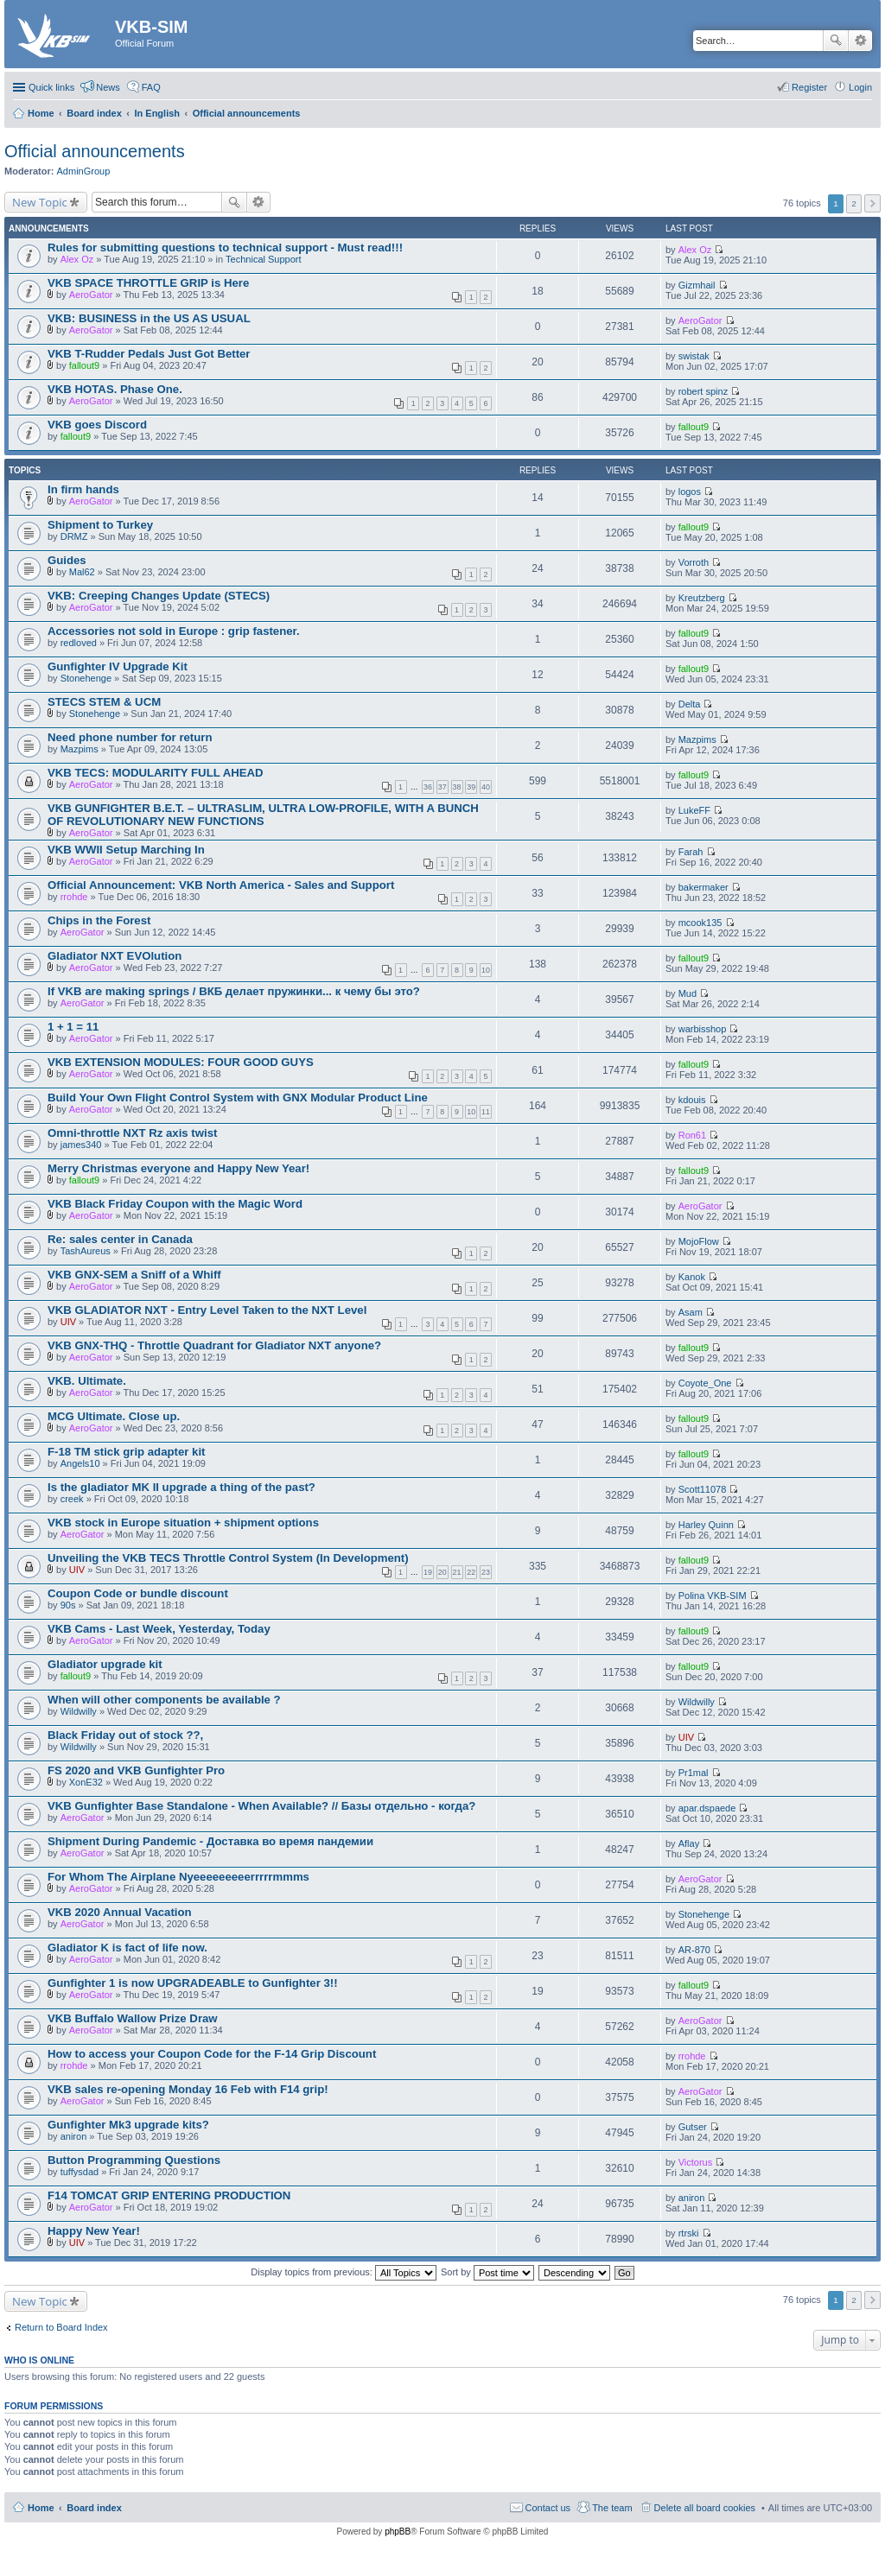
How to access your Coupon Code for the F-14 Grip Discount (212, 2053)
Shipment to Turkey (100, 524)
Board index (94, 2508)
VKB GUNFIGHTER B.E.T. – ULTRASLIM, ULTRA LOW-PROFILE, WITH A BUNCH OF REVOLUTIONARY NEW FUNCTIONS (263, 815)
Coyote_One (705, 1383)
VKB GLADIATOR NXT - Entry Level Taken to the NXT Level (207, 1310)
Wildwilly (78, 1711)
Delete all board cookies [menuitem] (704, 2508)
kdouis (692, 1099)
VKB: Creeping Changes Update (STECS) (159, 595)
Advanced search (860, 40)
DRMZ (74, 536)
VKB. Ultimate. (87, 1380)
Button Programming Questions (134, 2160)
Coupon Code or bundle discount (138, 1593)
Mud (687, 993)
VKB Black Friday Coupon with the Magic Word (175, 1203)
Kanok (691, 1277)
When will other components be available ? (164, 1699)
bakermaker (703, 887)
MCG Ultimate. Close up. (114, 1416)
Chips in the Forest (99, 920)
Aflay (688, 1843)
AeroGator (91, 294)
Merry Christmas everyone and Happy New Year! (178, 1168)
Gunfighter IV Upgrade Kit (118, 666)
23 (485, 1572)
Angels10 (80, 1463)
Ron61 (692, 1135)
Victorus (695, 2162)
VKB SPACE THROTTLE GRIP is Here (148, 282)
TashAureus (85, 1251)
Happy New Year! (94, 2230)
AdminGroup (84, 171)
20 (442, 1572)
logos (689, 491)
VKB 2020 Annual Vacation (120, 1912)
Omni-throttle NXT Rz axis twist (132, 1132)
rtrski (688, 2233)
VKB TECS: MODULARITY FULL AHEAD (156, 772)
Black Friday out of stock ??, (125, 1735)
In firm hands (83, 489)
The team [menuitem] (612, 2508)
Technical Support (263, 259)
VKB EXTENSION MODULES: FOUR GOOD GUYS (181, 1062)
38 (457, 787)
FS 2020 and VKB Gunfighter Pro (136, 1770)
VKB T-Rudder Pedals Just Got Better (149, 353)
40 (485, 787)
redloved (78, 643)
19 (427, 1572)
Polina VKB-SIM (712, 1595)
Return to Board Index (61, 2327)
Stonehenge (85, 678)
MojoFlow (698, 1241)
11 (485, 1111)
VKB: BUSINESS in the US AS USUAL (149, 318)
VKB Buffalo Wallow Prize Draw (133, 2018)
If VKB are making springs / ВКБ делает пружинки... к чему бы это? (234, 991)
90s (68, 1605)
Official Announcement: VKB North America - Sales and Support (221, 885)
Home (41, 2508)
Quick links (51, 87)
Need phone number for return (130, 737)
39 (471, 787)
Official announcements (94, 151)
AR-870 (694, 1950)
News (108, 87)
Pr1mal (693, 1772)
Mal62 (82, 572)
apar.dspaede (707, 1808)
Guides (67, 560)
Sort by (487, 2272)
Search (836, 40)
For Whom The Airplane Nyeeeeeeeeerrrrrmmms (178, 1876)
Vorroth (693, 562)
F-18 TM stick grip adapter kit (126, 1451)
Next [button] (872, 203)
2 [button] (853, 203)
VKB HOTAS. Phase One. (115, 389)
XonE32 (86, 1782)
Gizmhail (697, 285)
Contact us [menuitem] (548, 2508)
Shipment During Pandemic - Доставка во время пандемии (210, 1841)
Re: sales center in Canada (120, 1239)
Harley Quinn (706, 1525)
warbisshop (702, 1029)
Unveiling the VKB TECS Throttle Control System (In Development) (228, 1557)
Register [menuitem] (809, 87)
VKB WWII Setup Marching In (126, 849)
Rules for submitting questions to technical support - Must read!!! (225, 247)
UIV (68, 1322)
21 (457, 1572)
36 (427, 787)
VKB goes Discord (97, 424)
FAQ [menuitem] (151, 87)
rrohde (74, 896)
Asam (690, 1312)
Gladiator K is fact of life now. (127, 1947)
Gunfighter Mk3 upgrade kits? (128, 2124)
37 (442, 787)
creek (72, 1499)
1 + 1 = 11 (73, 1026)
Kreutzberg (701, 598)
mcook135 (700, 922)
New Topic (39, 202)
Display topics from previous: (343, 2272)
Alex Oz (77, 259)
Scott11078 (702, 1489)
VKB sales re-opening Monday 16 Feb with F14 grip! (188, 2089)
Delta (689, 704)
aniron (73, 2136)
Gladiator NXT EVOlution (114, 955)
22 (471, 1572)
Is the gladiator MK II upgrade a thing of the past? (181, 1487)
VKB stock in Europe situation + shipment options (183, 1522)
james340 (81, 1144)
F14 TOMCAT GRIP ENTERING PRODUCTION (169, 2195)
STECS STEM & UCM (104, 701)
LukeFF (694, 810)
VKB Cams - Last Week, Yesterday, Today (159, 1628)
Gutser (692, 2127)
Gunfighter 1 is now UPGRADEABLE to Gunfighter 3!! (193, 1982)
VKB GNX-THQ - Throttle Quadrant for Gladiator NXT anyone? (214, 1345)
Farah (691, 852)
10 (485, 970)
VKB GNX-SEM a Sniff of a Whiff (134, 1274)
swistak (694, 356)
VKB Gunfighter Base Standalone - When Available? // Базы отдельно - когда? (261, 1805)
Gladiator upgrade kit (105, 1664)
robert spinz (703, 391)
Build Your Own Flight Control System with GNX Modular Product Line (238, 1097)
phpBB (398, 2531)
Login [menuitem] (860, 87)
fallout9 (84, 365)
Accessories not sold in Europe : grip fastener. (174, 631)
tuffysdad (79, 2172)
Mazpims (79, 749)
